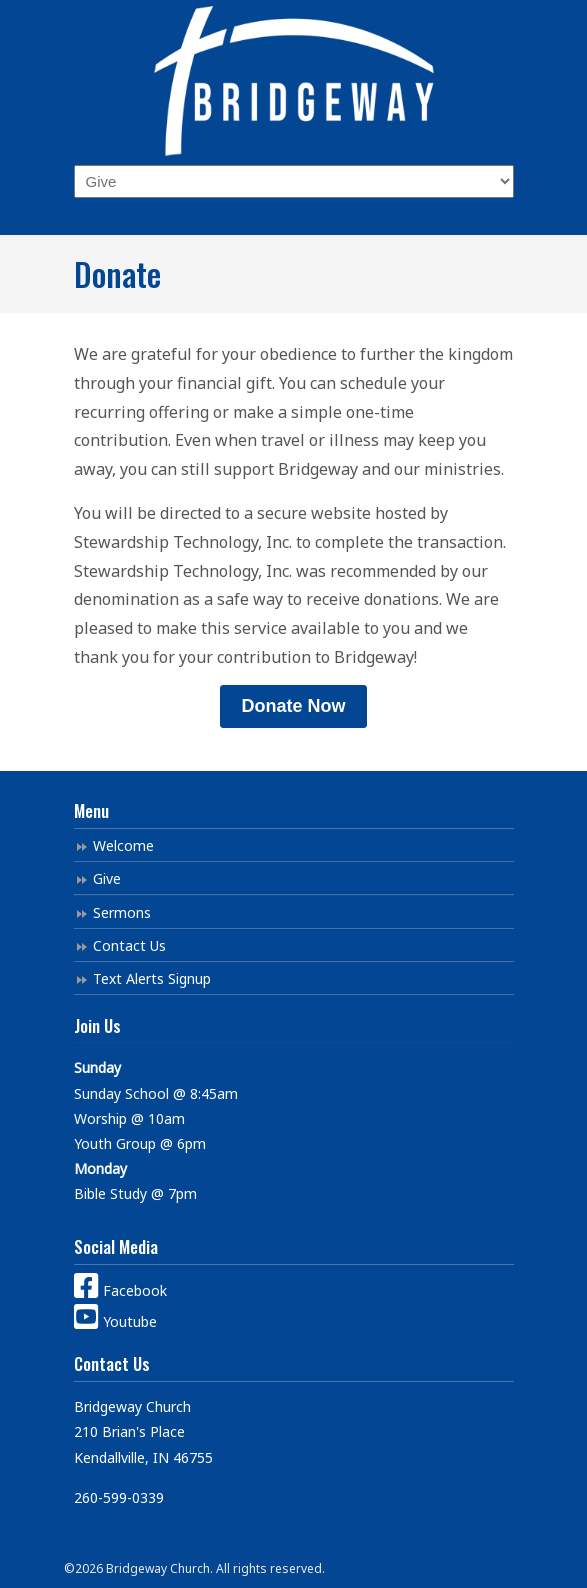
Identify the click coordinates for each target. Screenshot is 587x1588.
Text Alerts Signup (152, 978)
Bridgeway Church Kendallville (294, 81)
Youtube (115, 1321)
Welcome (123, 845)
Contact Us (129, 945)
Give (107, 878)
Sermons (122, 912)
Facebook (120, 1290)
